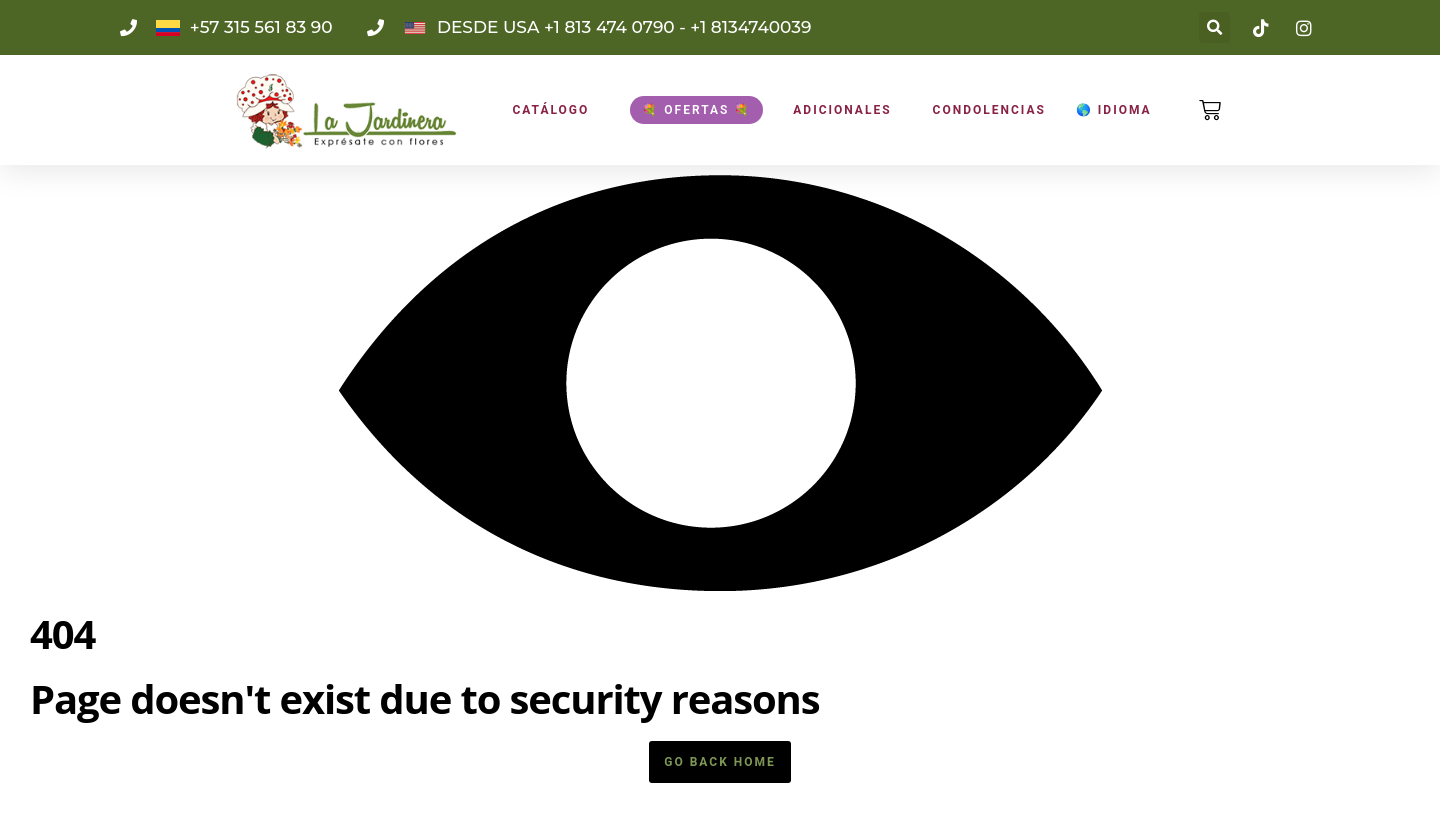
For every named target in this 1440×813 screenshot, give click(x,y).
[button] (1214, 27)
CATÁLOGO (550, 110)
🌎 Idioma (1114, 110)
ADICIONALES (842, 110)
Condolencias (989, 110)
